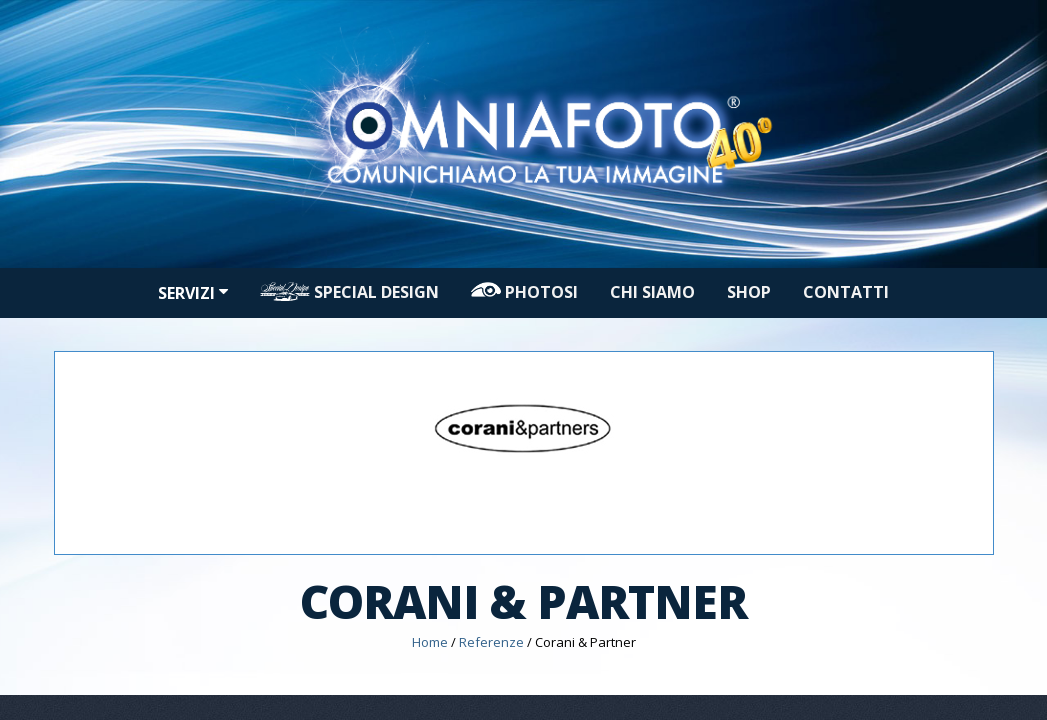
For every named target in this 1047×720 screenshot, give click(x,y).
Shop (749, 292)
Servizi (193, 293)
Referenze (491, 642)
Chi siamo (652, 292)
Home (430, 642)
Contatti (846, 292)
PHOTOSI (524, 292)
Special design (349, 292)
